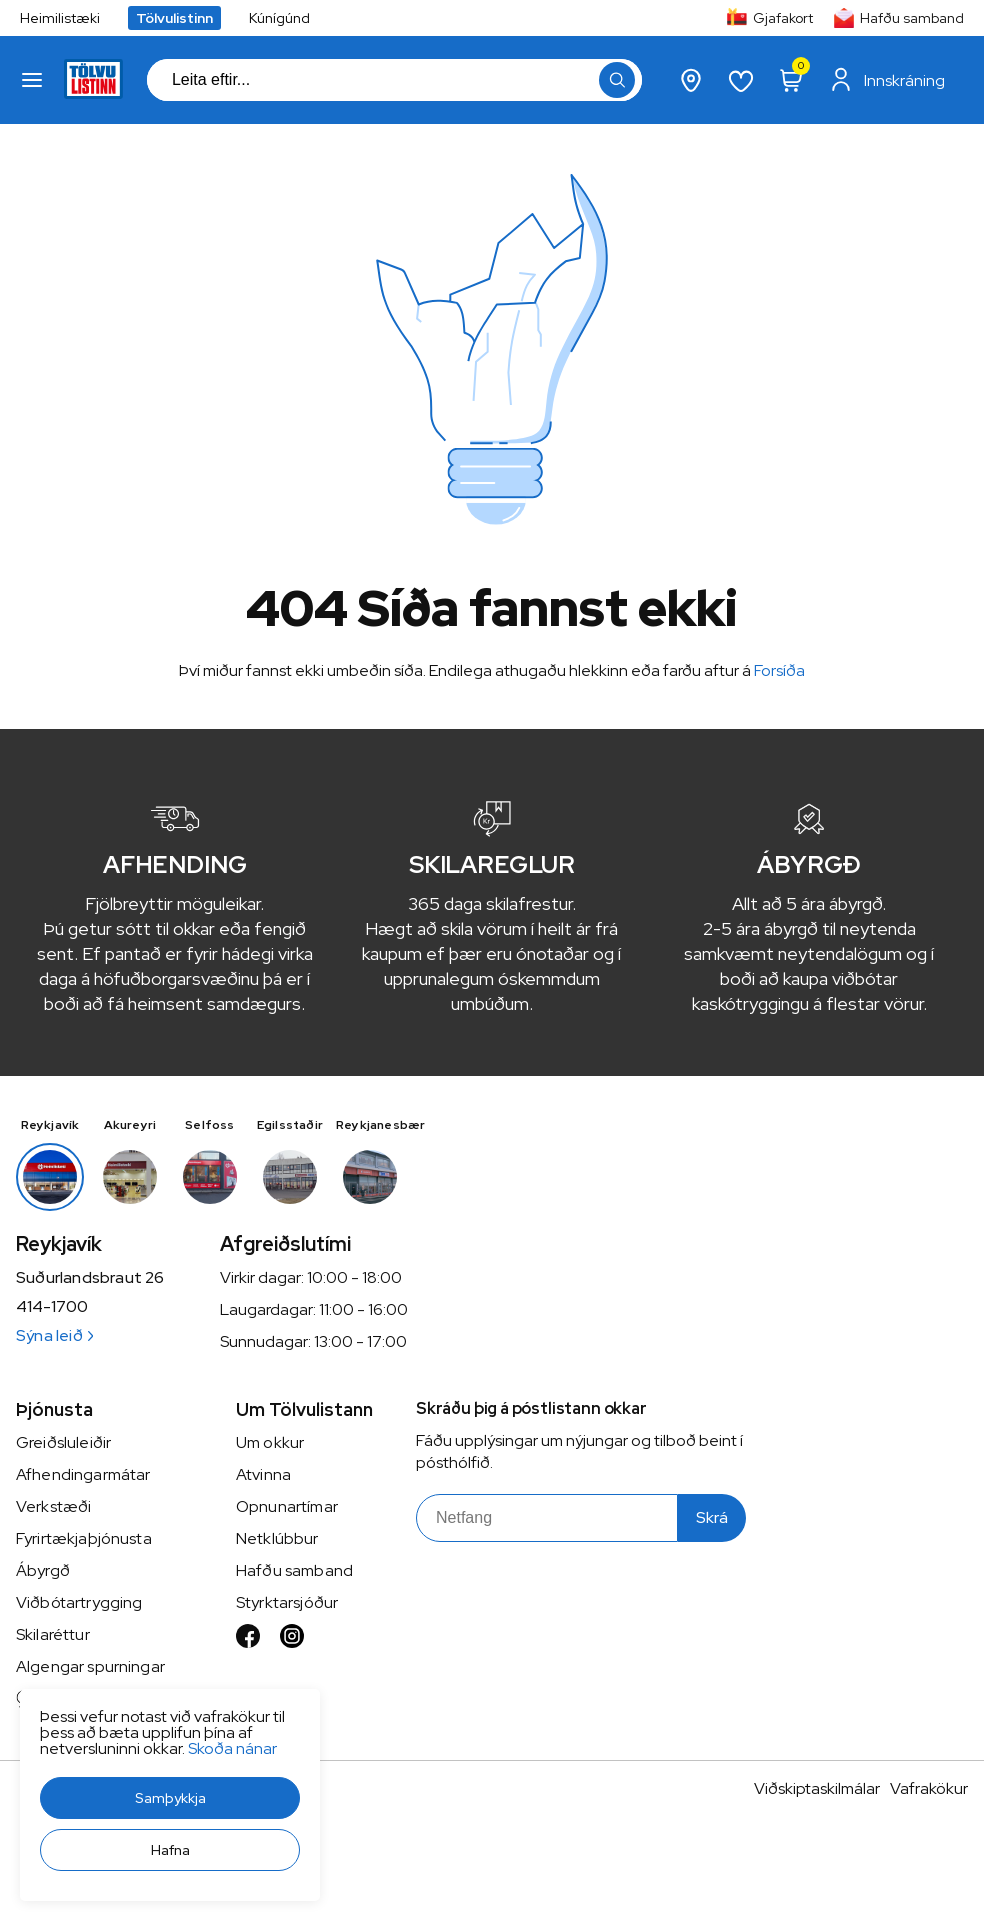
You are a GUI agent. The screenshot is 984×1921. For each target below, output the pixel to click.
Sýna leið (54, 1335)
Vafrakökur (929, 1788)
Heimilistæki (60, 18)
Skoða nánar (232, 1748)
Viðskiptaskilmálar (817, 1788)
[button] (170, 1798)
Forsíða (779, 670)
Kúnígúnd (279, 18)
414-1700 (52, 1307)
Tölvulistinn (174, 18)
